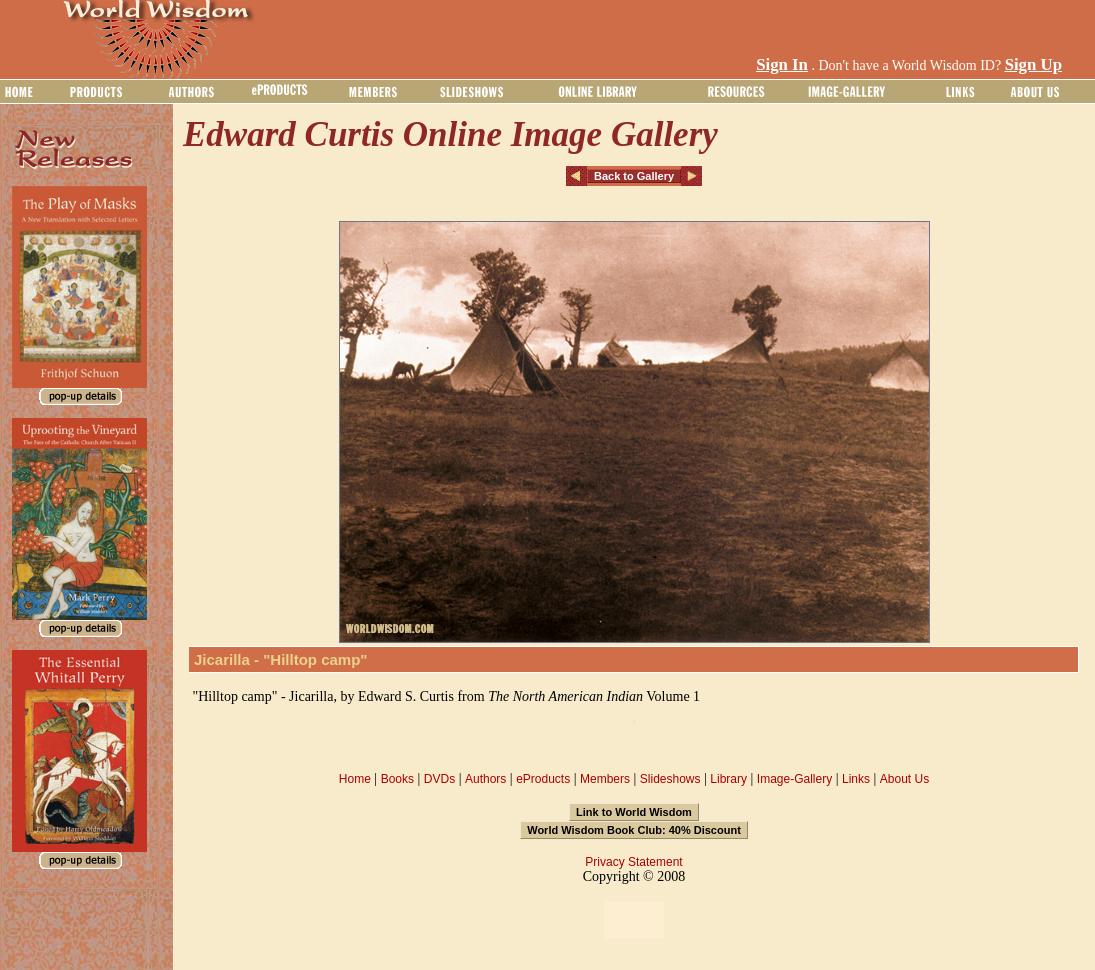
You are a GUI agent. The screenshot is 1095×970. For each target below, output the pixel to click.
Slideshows (670, 779)
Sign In (782, 64)
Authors (485, 779)
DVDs (439, 779)
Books (397, 779)
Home (355, 779)
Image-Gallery (794, 779)
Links (856, 779)
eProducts (543, 779)
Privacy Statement (633, 862)
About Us (904, 779)
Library (728, 779)
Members (605, 779)
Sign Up (1033, 64)
